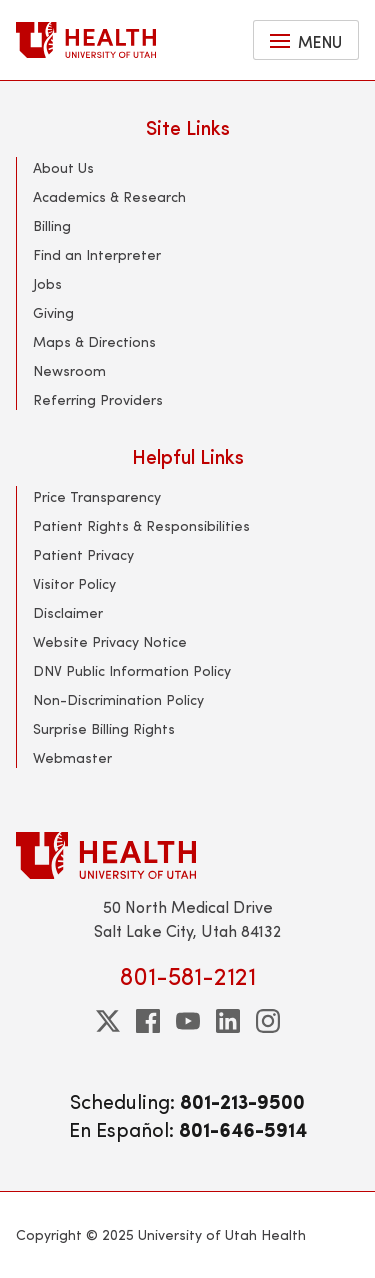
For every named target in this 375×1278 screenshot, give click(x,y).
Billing (52, 225)
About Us (63, 167)
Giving (53, 312)
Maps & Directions (94, 341)
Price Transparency (97, 496)
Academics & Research (109, 196)
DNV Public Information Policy (132, 670)
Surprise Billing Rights (104, 728)
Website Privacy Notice (110, 641)
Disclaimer (68, 612)
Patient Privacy (83, 554)
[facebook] (148, 1021)
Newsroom (69, 370)
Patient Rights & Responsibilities (141, 525)
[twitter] (108, 1021)
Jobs (47, 283)
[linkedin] (228, 1021)
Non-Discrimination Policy (118, 699)
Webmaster (72, 757)
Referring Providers (98, 399)
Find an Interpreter (97, 254)
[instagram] (268, 1021)
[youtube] (188, 1021)
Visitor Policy (74, 583)
